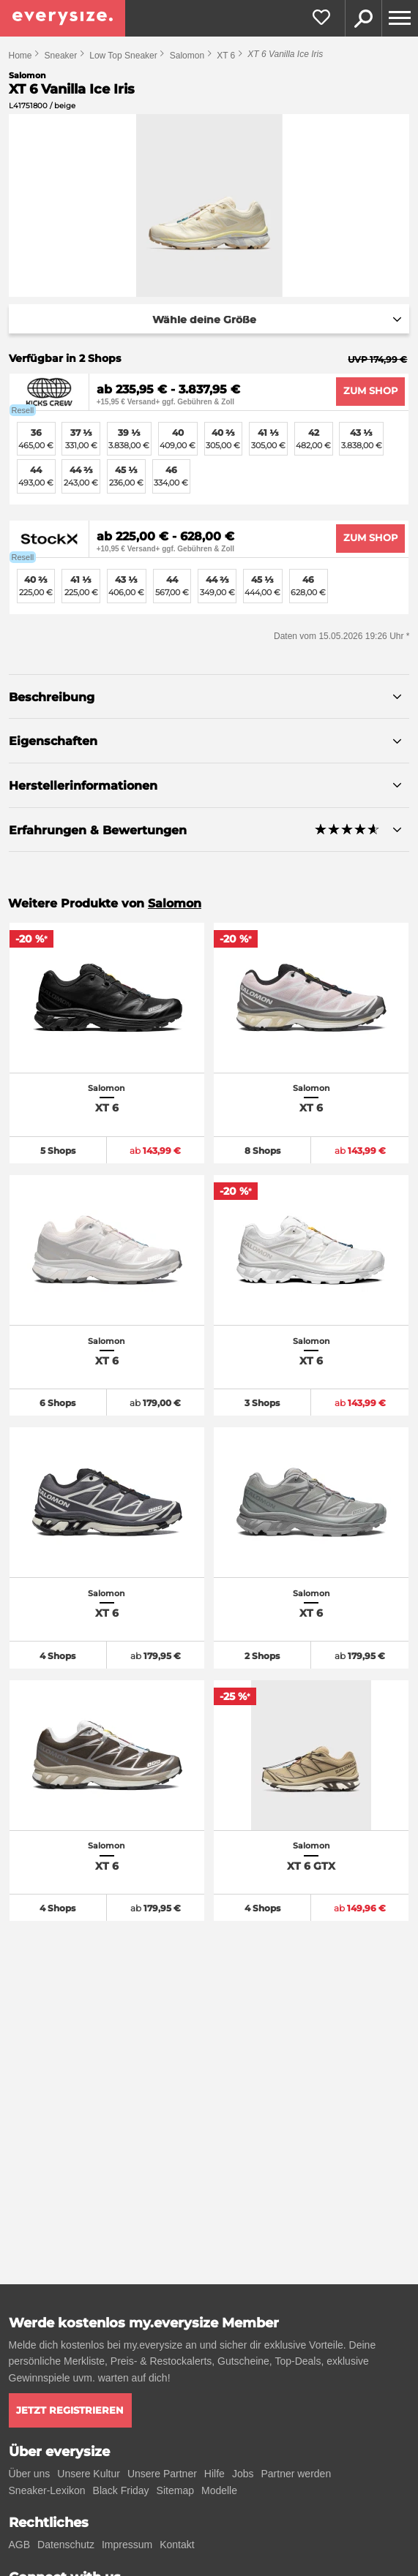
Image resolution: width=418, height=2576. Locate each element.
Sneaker (61, 55)
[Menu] (399, 18)
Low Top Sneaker (123, 55)
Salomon (187, 55)
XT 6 (226, 55)
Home (20, 55)
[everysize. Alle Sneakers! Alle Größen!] (62, 18)
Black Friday (121, 2490)
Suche (363, 18)
